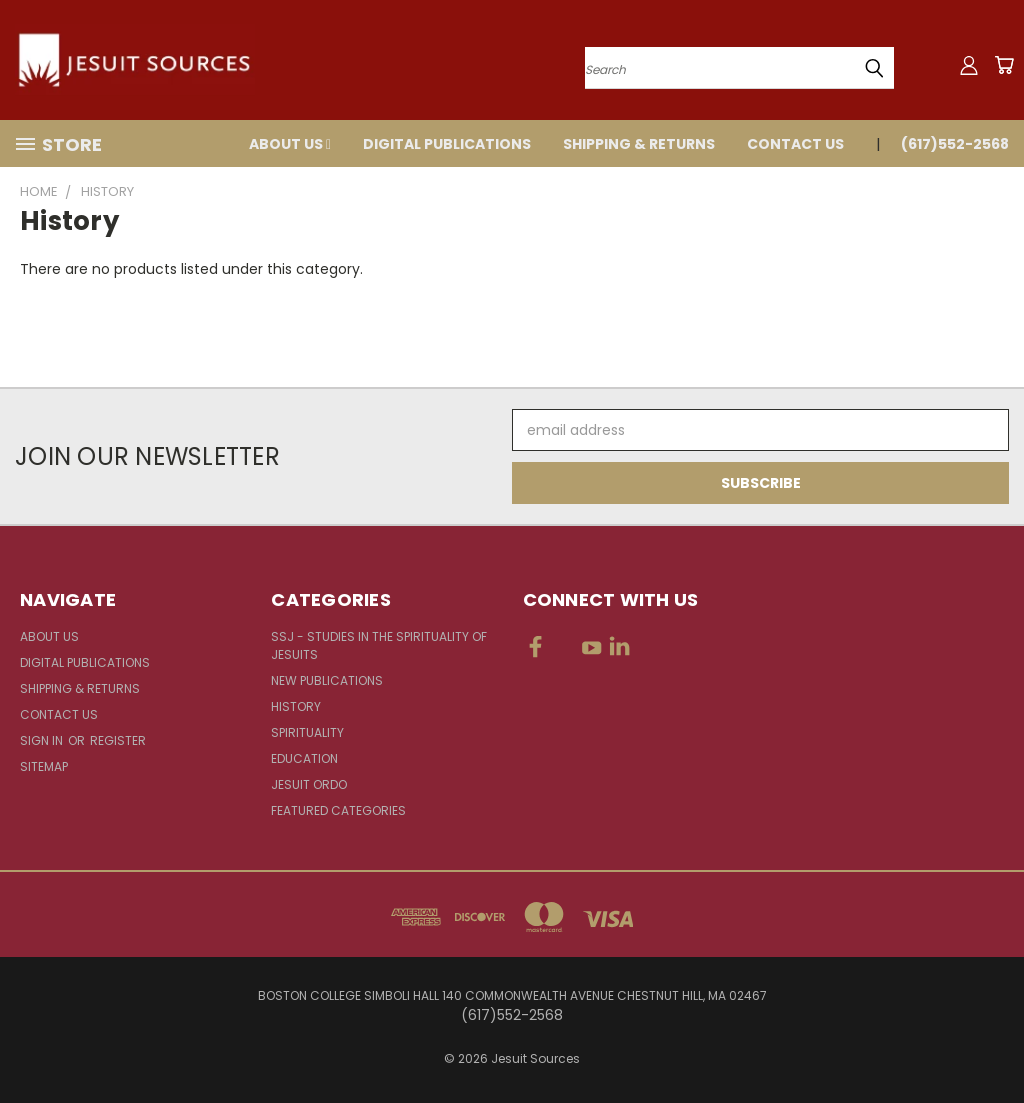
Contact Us (795, 144)
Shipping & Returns (639, 144)
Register (118, 740)
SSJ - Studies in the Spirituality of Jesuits (379, 645)
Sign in (43, 740)
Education (304, 758)
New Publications (327, 680)
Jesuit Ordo (309, 784)
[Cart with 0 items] (1004, 65)
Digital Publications (447, 144)
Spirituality (307, 732)
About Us (290, 144)
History (296, 706)
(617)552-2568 (955, 144)
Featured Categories (338, 810)
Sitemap (44, 766)
